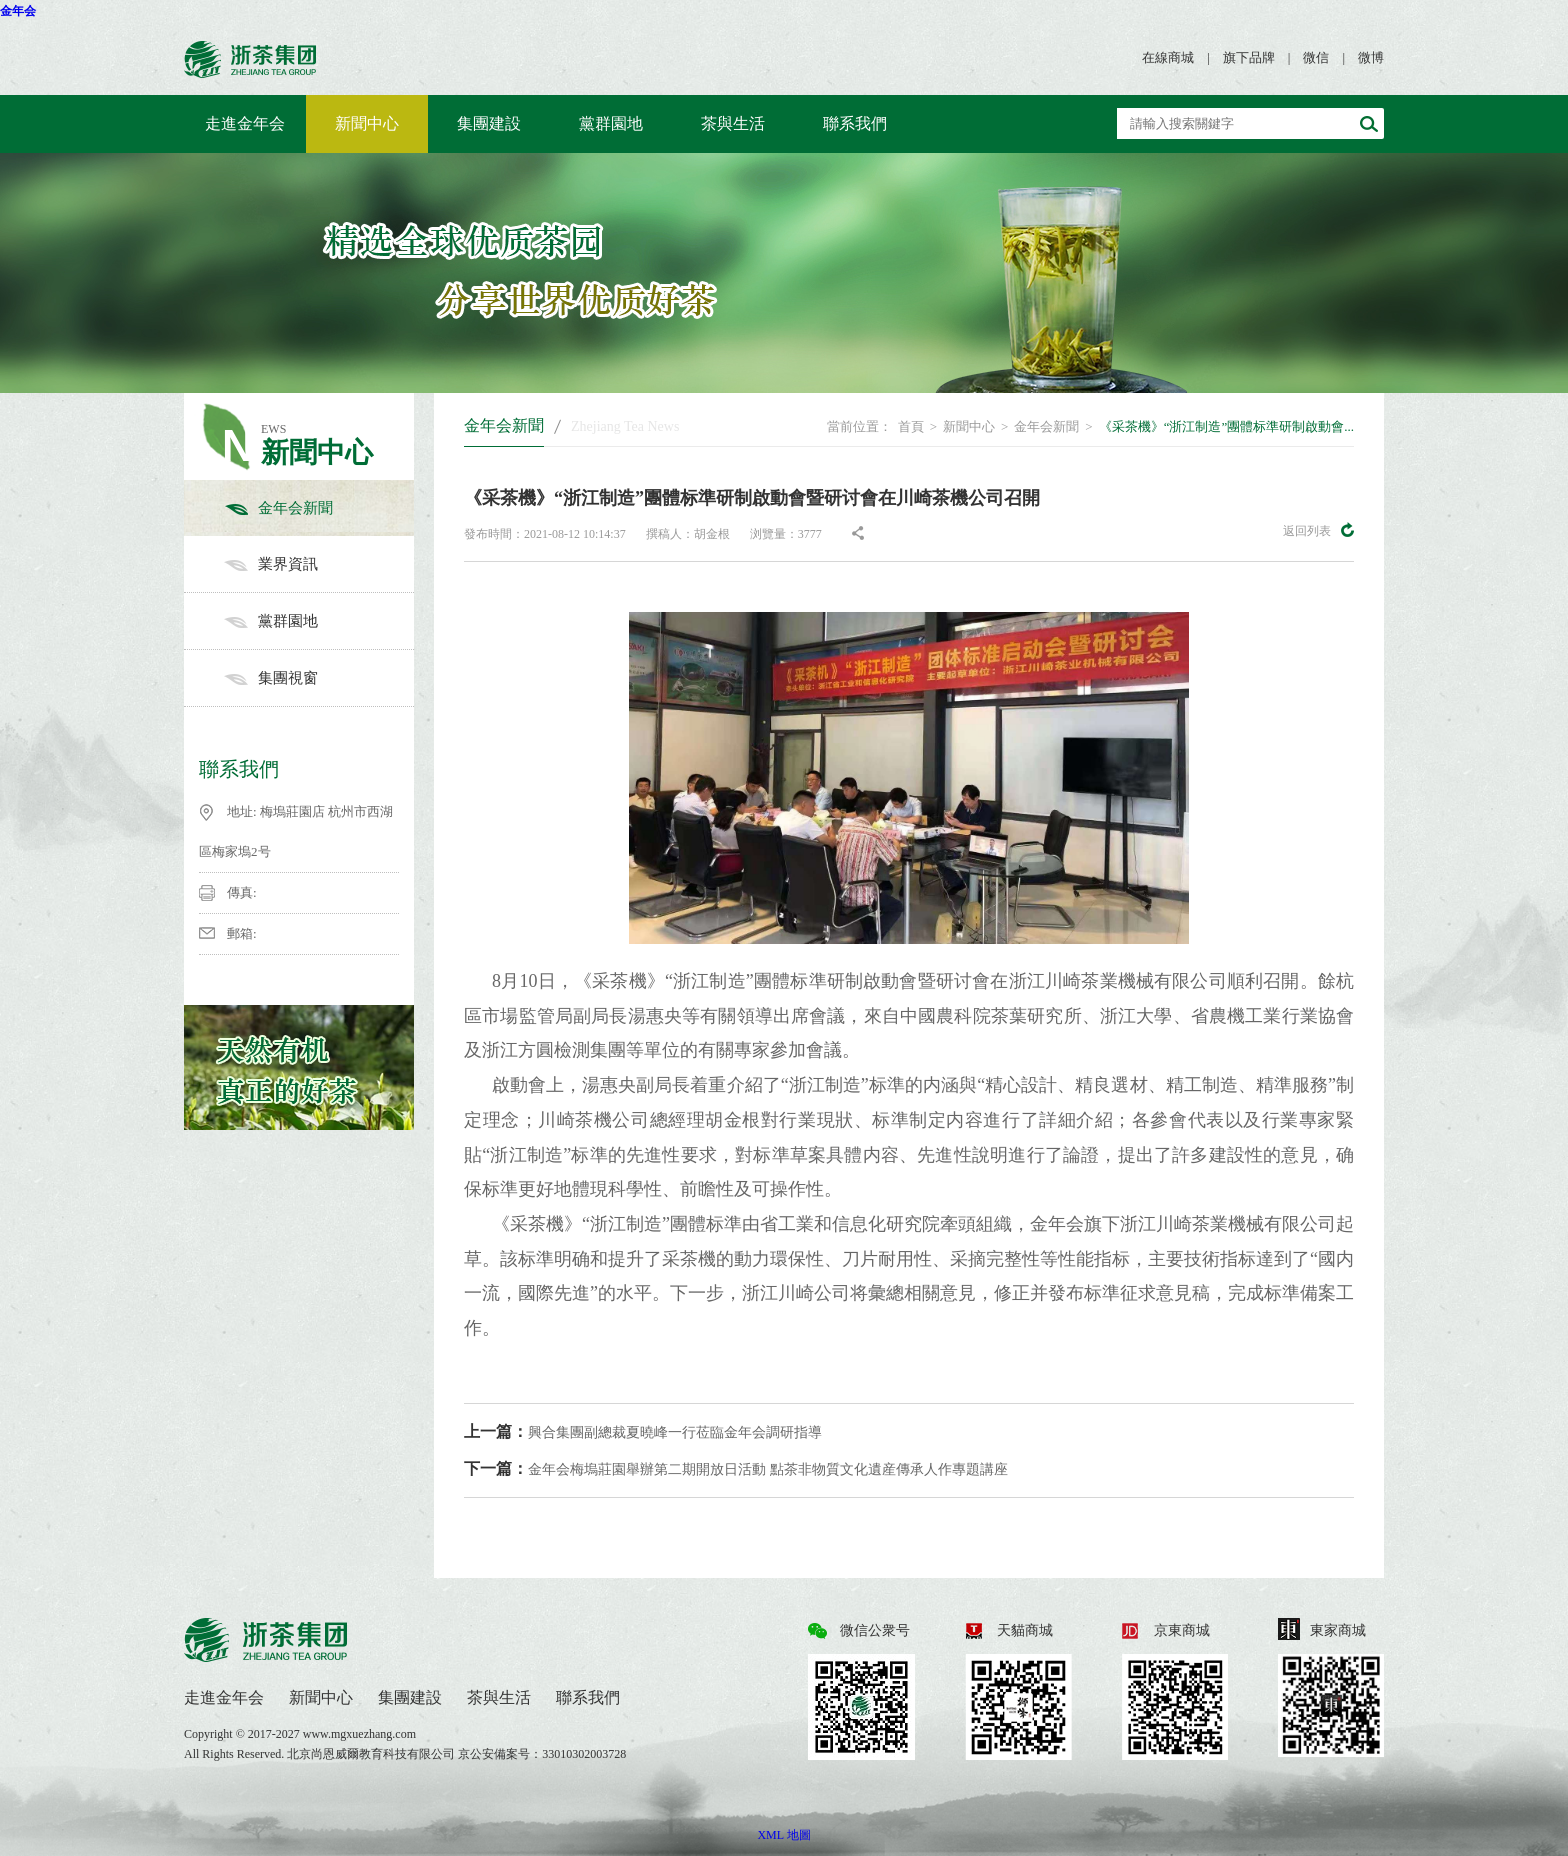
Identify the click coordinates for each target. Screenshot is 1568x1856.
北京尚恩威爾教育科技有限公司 (372, 1754)
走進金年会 (245, 123)
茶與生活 (733, 123)
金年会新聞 (319, 508)
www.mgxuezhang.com (359, 1734)
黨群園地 (611, 123)
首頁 (911, 426)
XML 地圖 (783, 1835)
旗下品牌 (1249, 57)
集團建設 (489, 123)
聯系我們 (855, 123)
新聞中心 (367, 123)
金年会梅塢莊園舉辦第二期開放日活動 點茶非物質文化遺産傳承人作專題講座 (736, 1468)
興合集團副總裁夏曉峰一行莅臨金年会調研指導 (643, 1431)
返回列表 (1318, 530)
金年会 (18, 11)
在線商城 (1168, 57)
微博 (1371, 57)
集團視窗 (319, 678)
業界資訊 (319, 564)
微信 (1316, 57)
